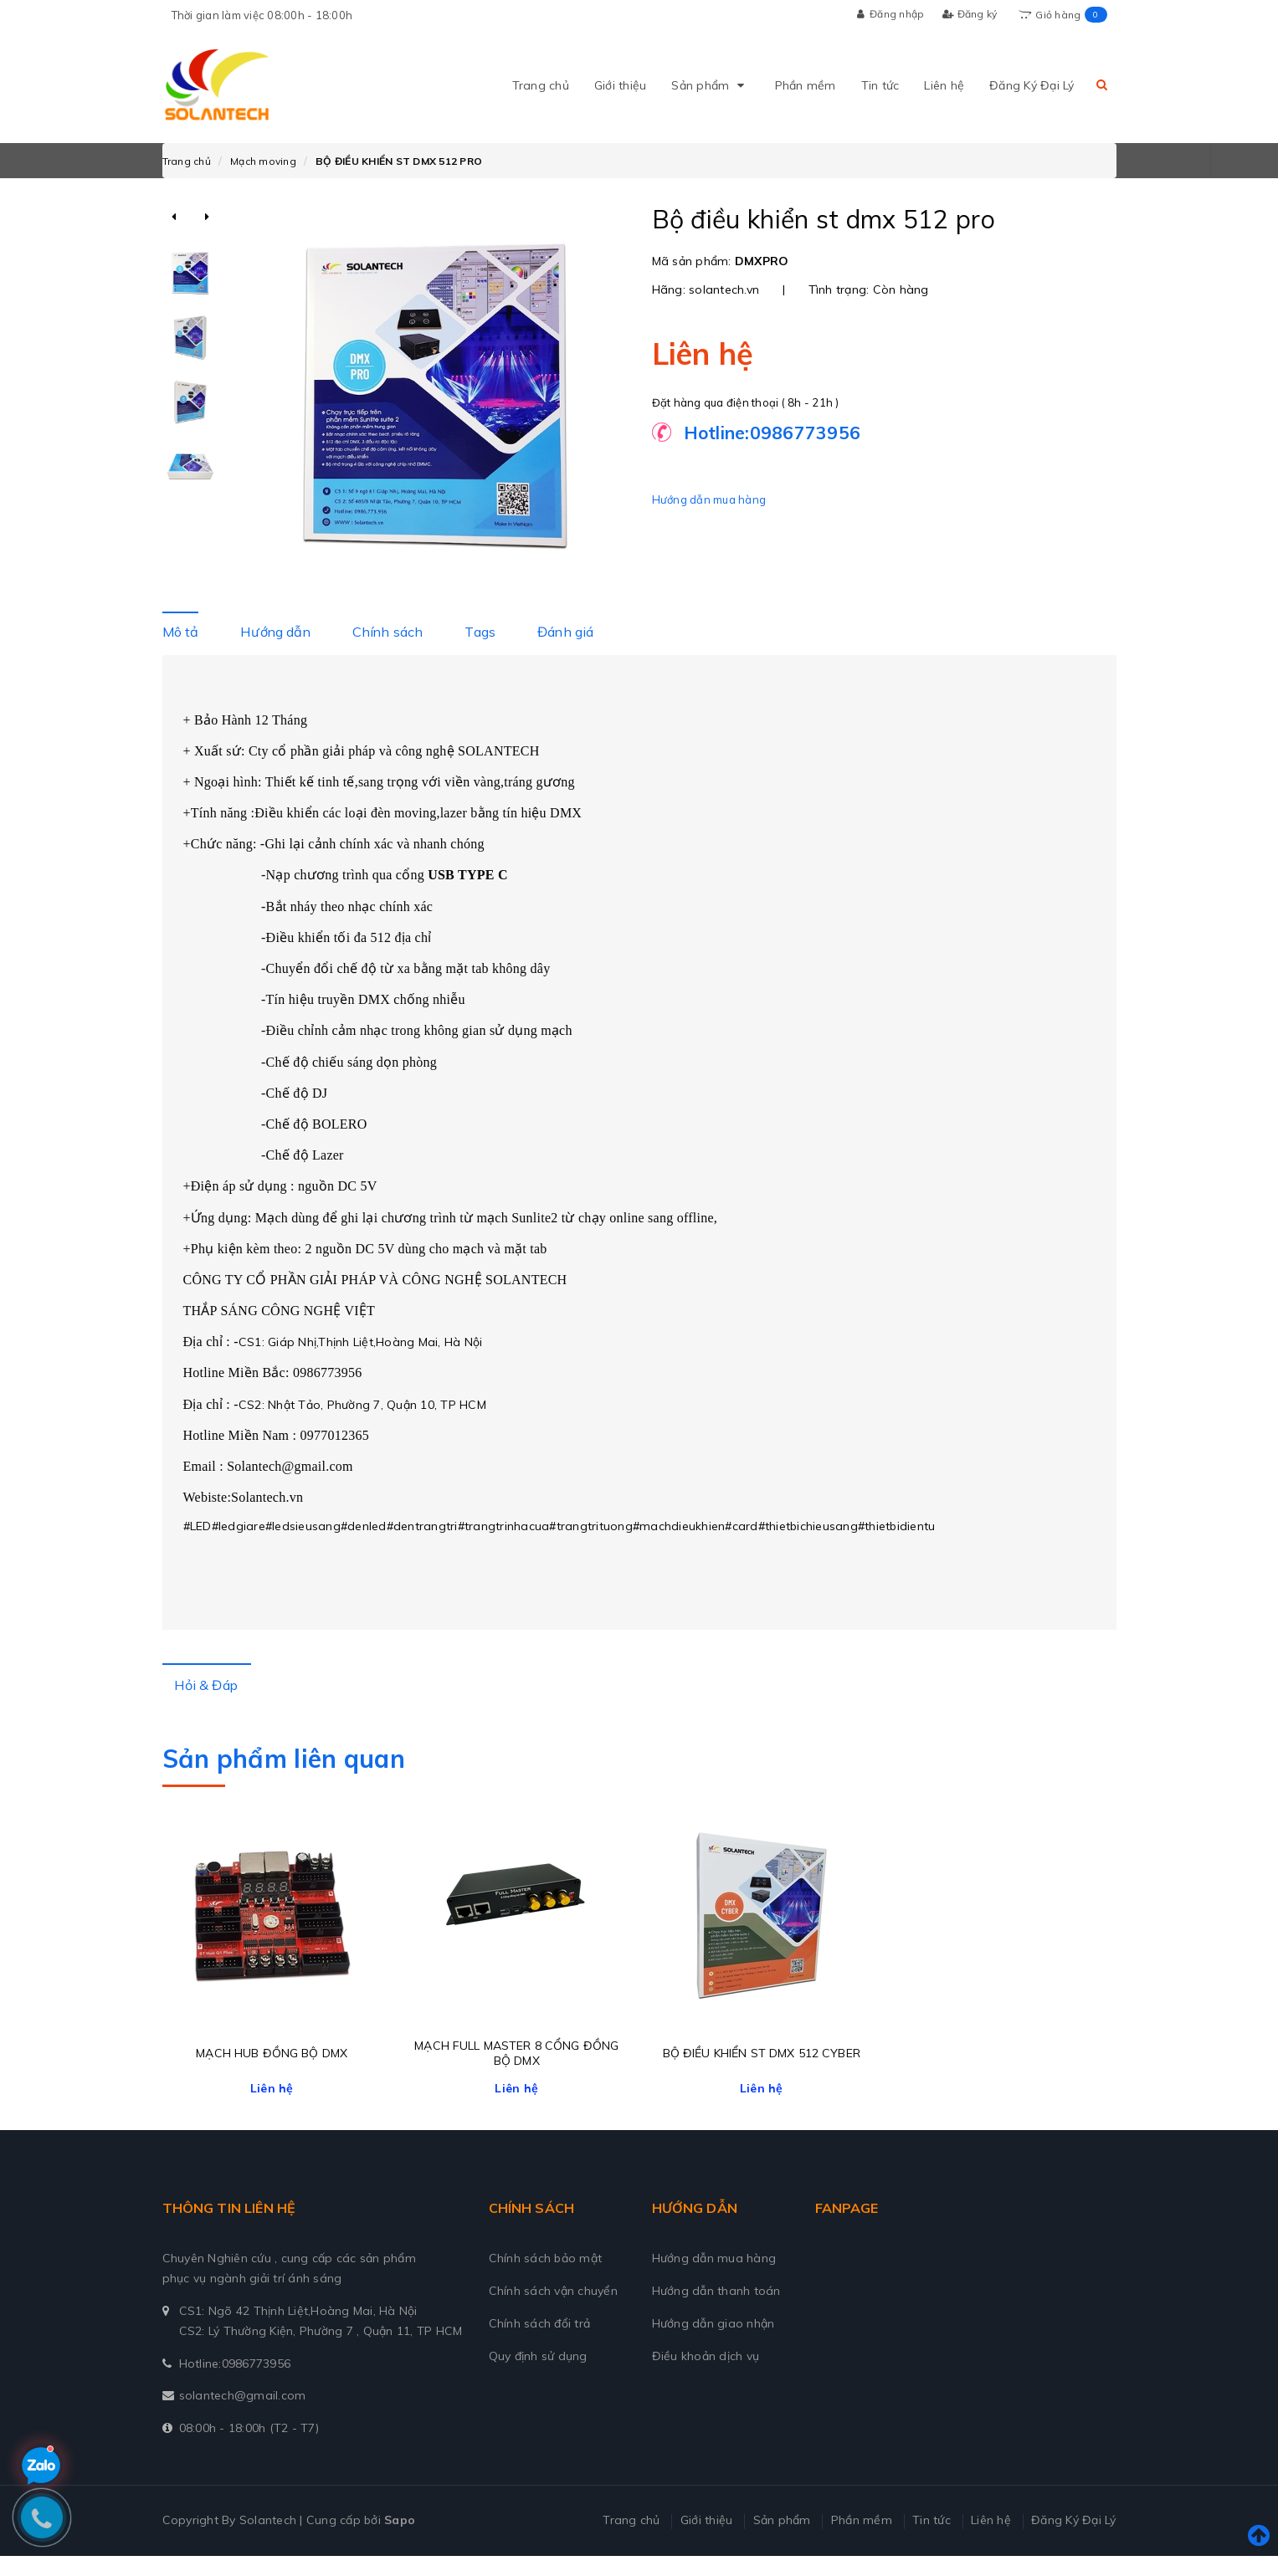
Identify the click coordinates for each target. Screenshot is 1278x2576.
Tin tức (880, 85)
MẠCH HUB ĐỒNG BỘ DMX (271, 2073)
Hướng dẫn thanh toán (716, 2310)
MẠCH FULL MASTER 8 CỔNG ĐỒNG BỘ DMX (516, 2073)
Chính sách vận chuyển (553, 2310)
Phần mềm (805, 85)
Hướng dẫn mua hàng (709, 499)
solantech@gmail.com (242, 2415)
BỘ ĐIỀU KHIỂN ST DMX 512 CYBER (761, 2073)
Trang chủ (540, 85)
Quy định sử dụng (538, 2376)
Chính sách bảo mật (546, 2278)
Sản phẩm (710, 85)
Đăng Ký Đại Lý (1032, 85)
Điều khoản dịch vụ (706, 2376)
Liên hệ (944, 85)
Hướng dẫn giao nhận (713, 2343)
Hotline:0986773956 (235, 2382)
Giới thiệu (620, 85)
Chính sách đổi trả (540, 2343)
